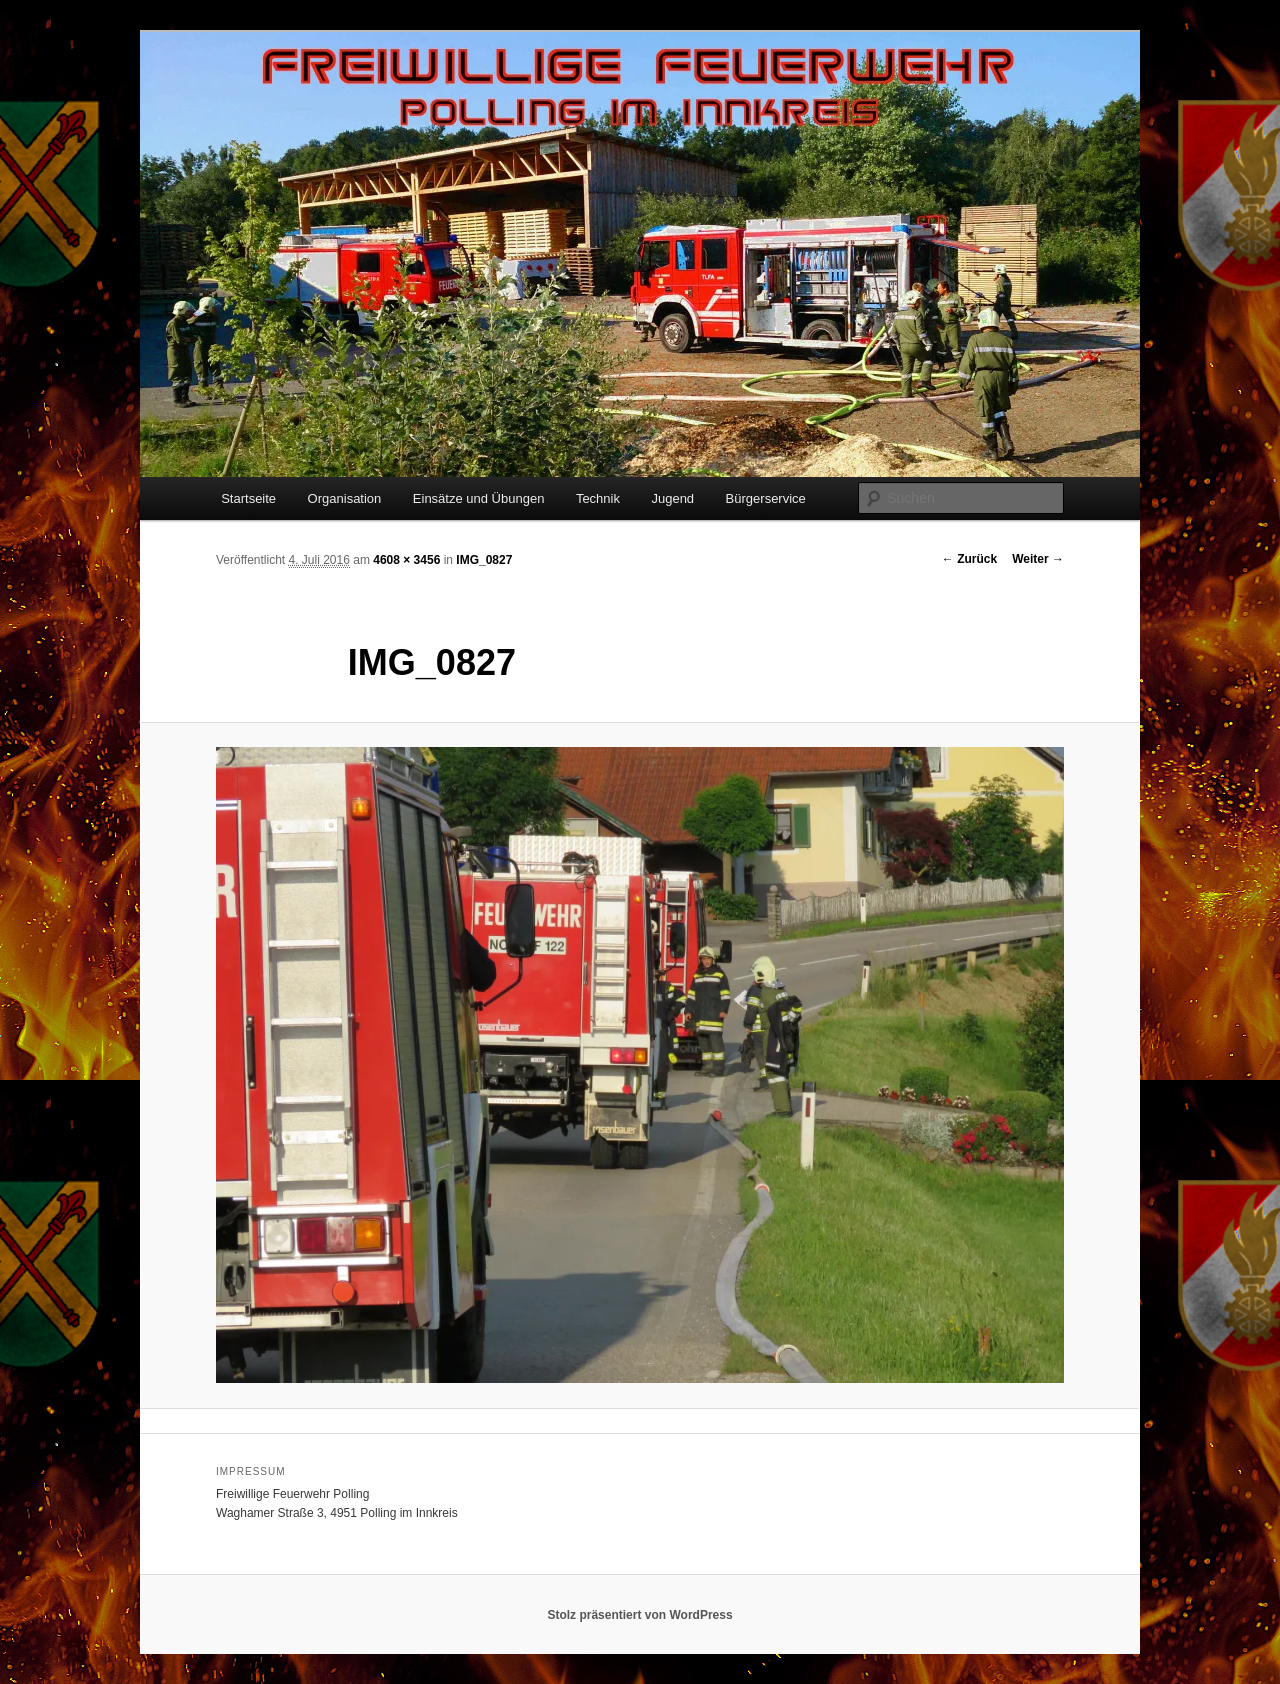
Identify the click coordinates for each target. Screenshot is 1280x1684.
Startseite (248, 498)
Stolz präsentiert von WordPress (639, 1615)
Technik (598, 498)
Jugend (672, 498)
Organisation (345, 498)
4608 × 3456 (406, 560)
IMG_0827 (484, 560)
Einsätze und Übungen (479, 498)
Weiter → (1038, 559)
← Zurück (969, 559)
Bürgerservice (766, 498)
